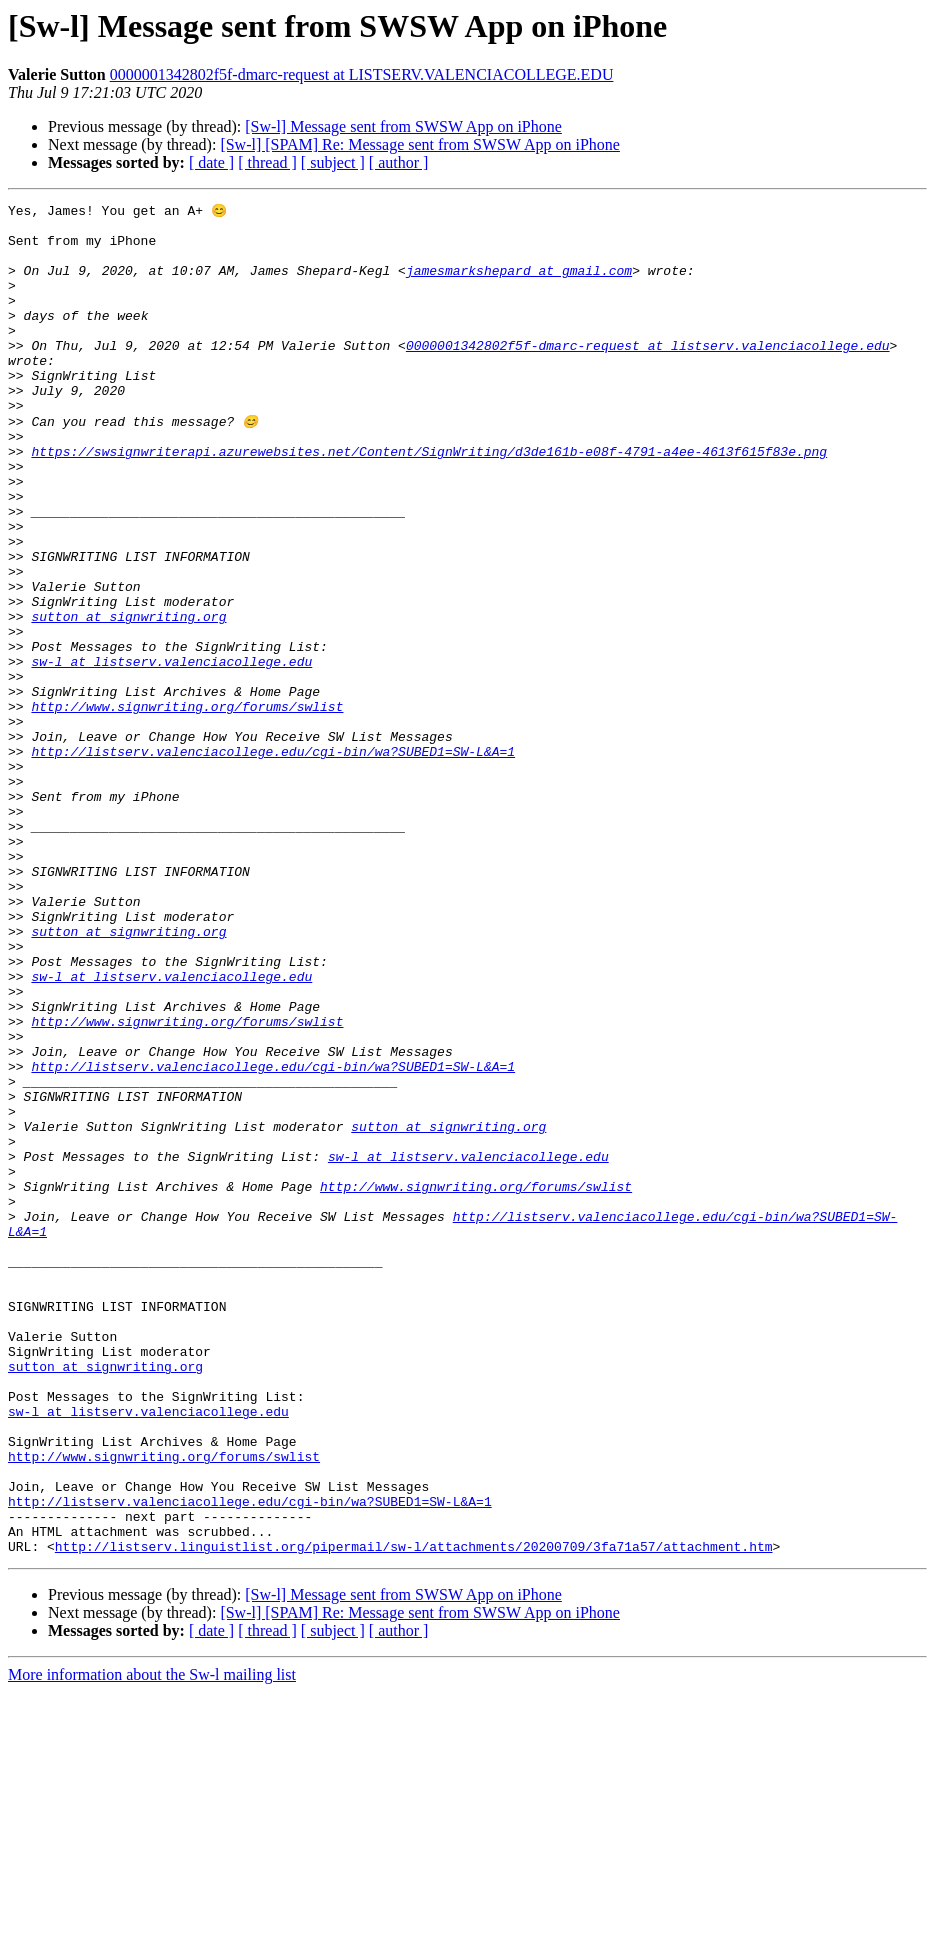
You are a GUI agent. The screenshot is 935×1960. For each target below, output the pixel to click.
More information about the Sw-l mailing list (152, 1942)
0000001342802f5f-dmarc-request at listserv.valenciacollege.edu (648, 374)
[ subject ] (333, 162)
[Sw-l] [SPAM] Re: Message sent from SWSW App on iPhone (420, 144)
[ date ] (211, 162)
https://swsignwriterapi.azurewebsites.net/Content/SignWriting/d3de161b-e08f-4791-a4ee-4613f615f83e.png (429, 500)
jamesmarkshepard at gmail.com (519, 284)
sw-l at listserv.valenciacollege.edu (171, 752)
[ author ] (399, 162)
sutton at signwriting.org (128, 698)
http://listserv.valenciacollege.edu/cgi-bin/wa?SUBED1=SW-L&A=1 (273, 860)
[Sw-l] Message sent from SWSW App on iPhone (403, 126)
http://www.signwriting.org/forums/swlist (187, 806)
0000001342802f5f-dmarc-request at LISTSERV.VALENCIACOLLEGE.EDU (362, 74)
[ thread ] (267, 162)
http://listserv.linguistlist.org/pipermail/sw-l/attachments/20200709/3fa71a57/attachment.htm (414, 1814)
